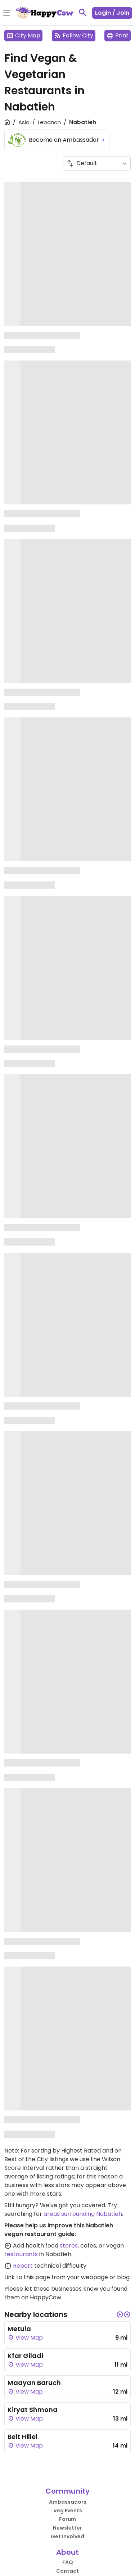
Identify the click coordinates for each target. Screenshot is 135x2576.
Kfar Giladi (25, 2355)
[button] (119, 2314)
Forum (67, 2519)
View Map (25, 2338)
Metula (19, 2328)
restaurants (21, 2254)
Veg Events (67, 2510)
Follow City (73, 35)
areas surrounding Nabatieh (83, 2214)
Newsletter (67, 2527)
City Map (23, 35)
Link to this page (27, 2277)
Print (118, 35)
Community (67, 2491)
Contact (67, 2571)
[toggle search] (82, 12)
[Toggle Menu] (6, 13)
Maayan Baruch (34, 2382)
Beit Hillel (22, 2436)
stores (69, 2245)
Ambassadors (67, 2501)
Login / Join (112, 13)
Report (23, 2266)
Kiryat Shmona (33, 2409)
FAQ (67, 2562)
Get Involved (67, 2536)
